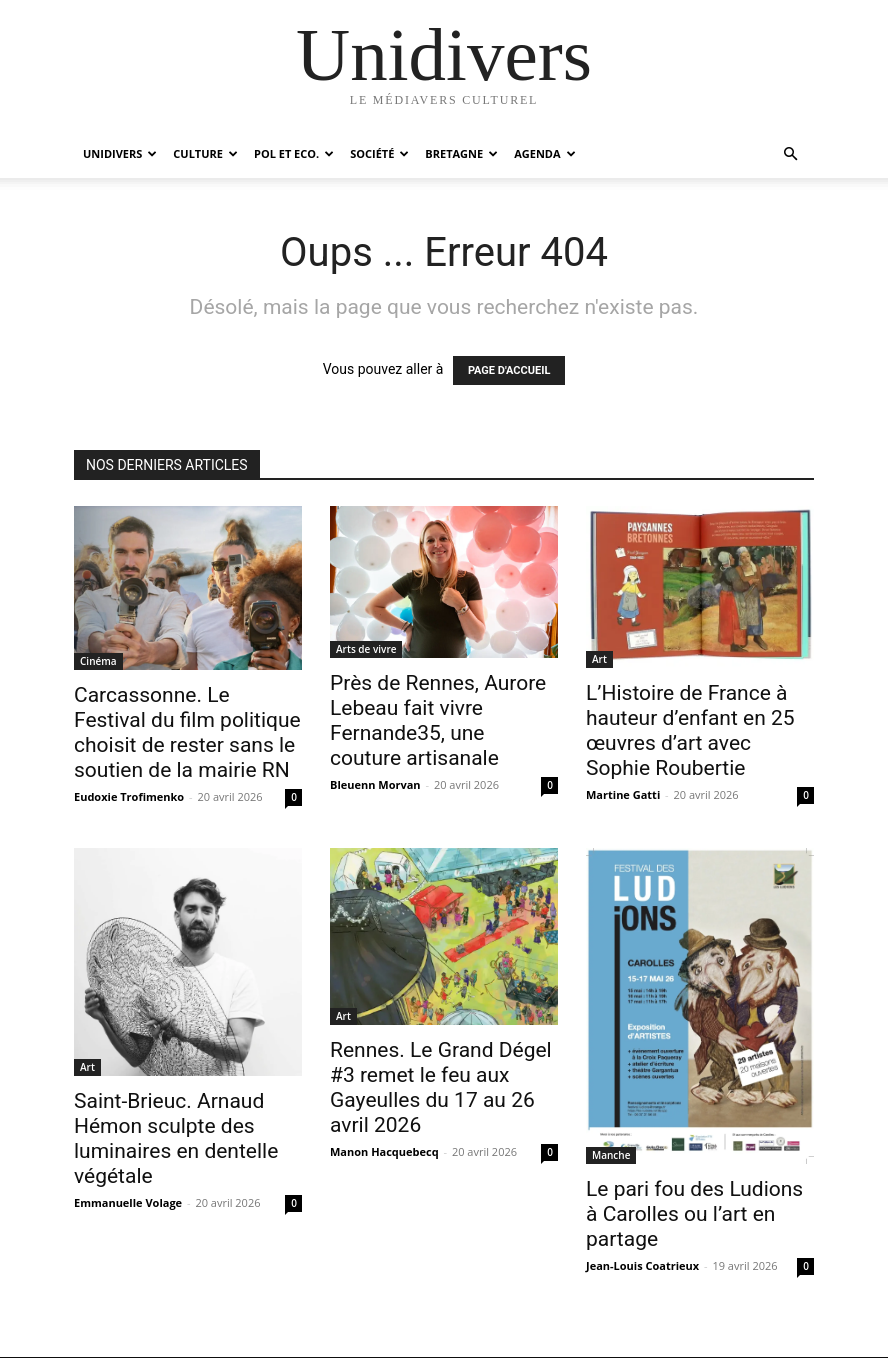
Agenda (544, 153)
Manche (611, 1155)
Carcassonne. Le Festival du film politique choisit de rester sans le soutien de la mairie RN (187, 732)
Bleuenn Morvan (375, 784)
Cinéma (98, 661)
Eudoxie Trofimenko (129, 796)
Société (379, 153)
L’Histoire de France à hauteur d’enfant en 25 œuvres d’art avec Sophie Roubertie (690, 730)
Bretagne (461, 153)
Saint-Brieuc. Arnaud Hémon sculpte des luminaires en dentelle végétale (176, 1138)
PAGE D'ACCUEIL (509, 370)
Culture (205, 153)
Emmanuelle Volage (128, 1202)
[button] (790, 154)
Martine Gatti (623, 794)
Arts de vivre (366, 649)
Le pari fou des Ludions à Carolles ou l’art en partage (694, 1214)
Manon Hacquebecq (384, 1151)
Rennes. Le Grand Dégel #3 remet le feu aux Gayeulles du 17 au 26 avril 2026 (441, 1087)
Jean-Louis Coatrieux (642, 1265)
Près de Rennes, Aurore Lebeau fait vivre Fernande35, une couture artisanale (438, 720)
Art (599, 659)
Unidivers (120, 153)
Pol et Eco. (294, 153)
